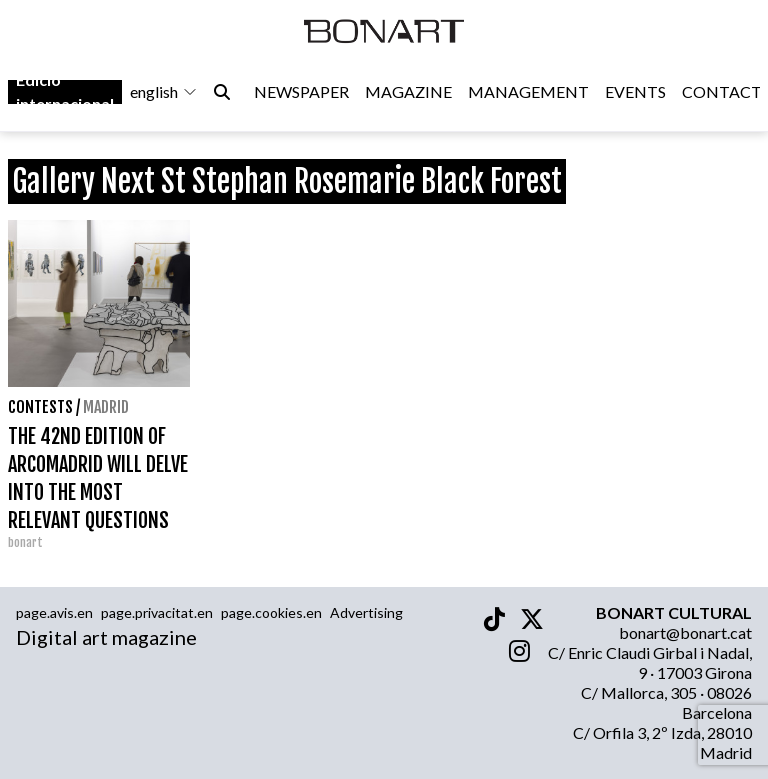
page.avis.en (54, 612)
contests (40, 407)
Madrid (106, 407)
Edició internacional (65, 91)
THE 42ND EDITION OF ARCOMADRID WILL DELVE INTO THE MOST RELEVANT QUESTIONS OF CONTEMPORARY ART (98, 492)
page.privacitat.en (157, 612)
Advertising (366, 612)
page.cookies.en (271, 612)
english (164, 91)
